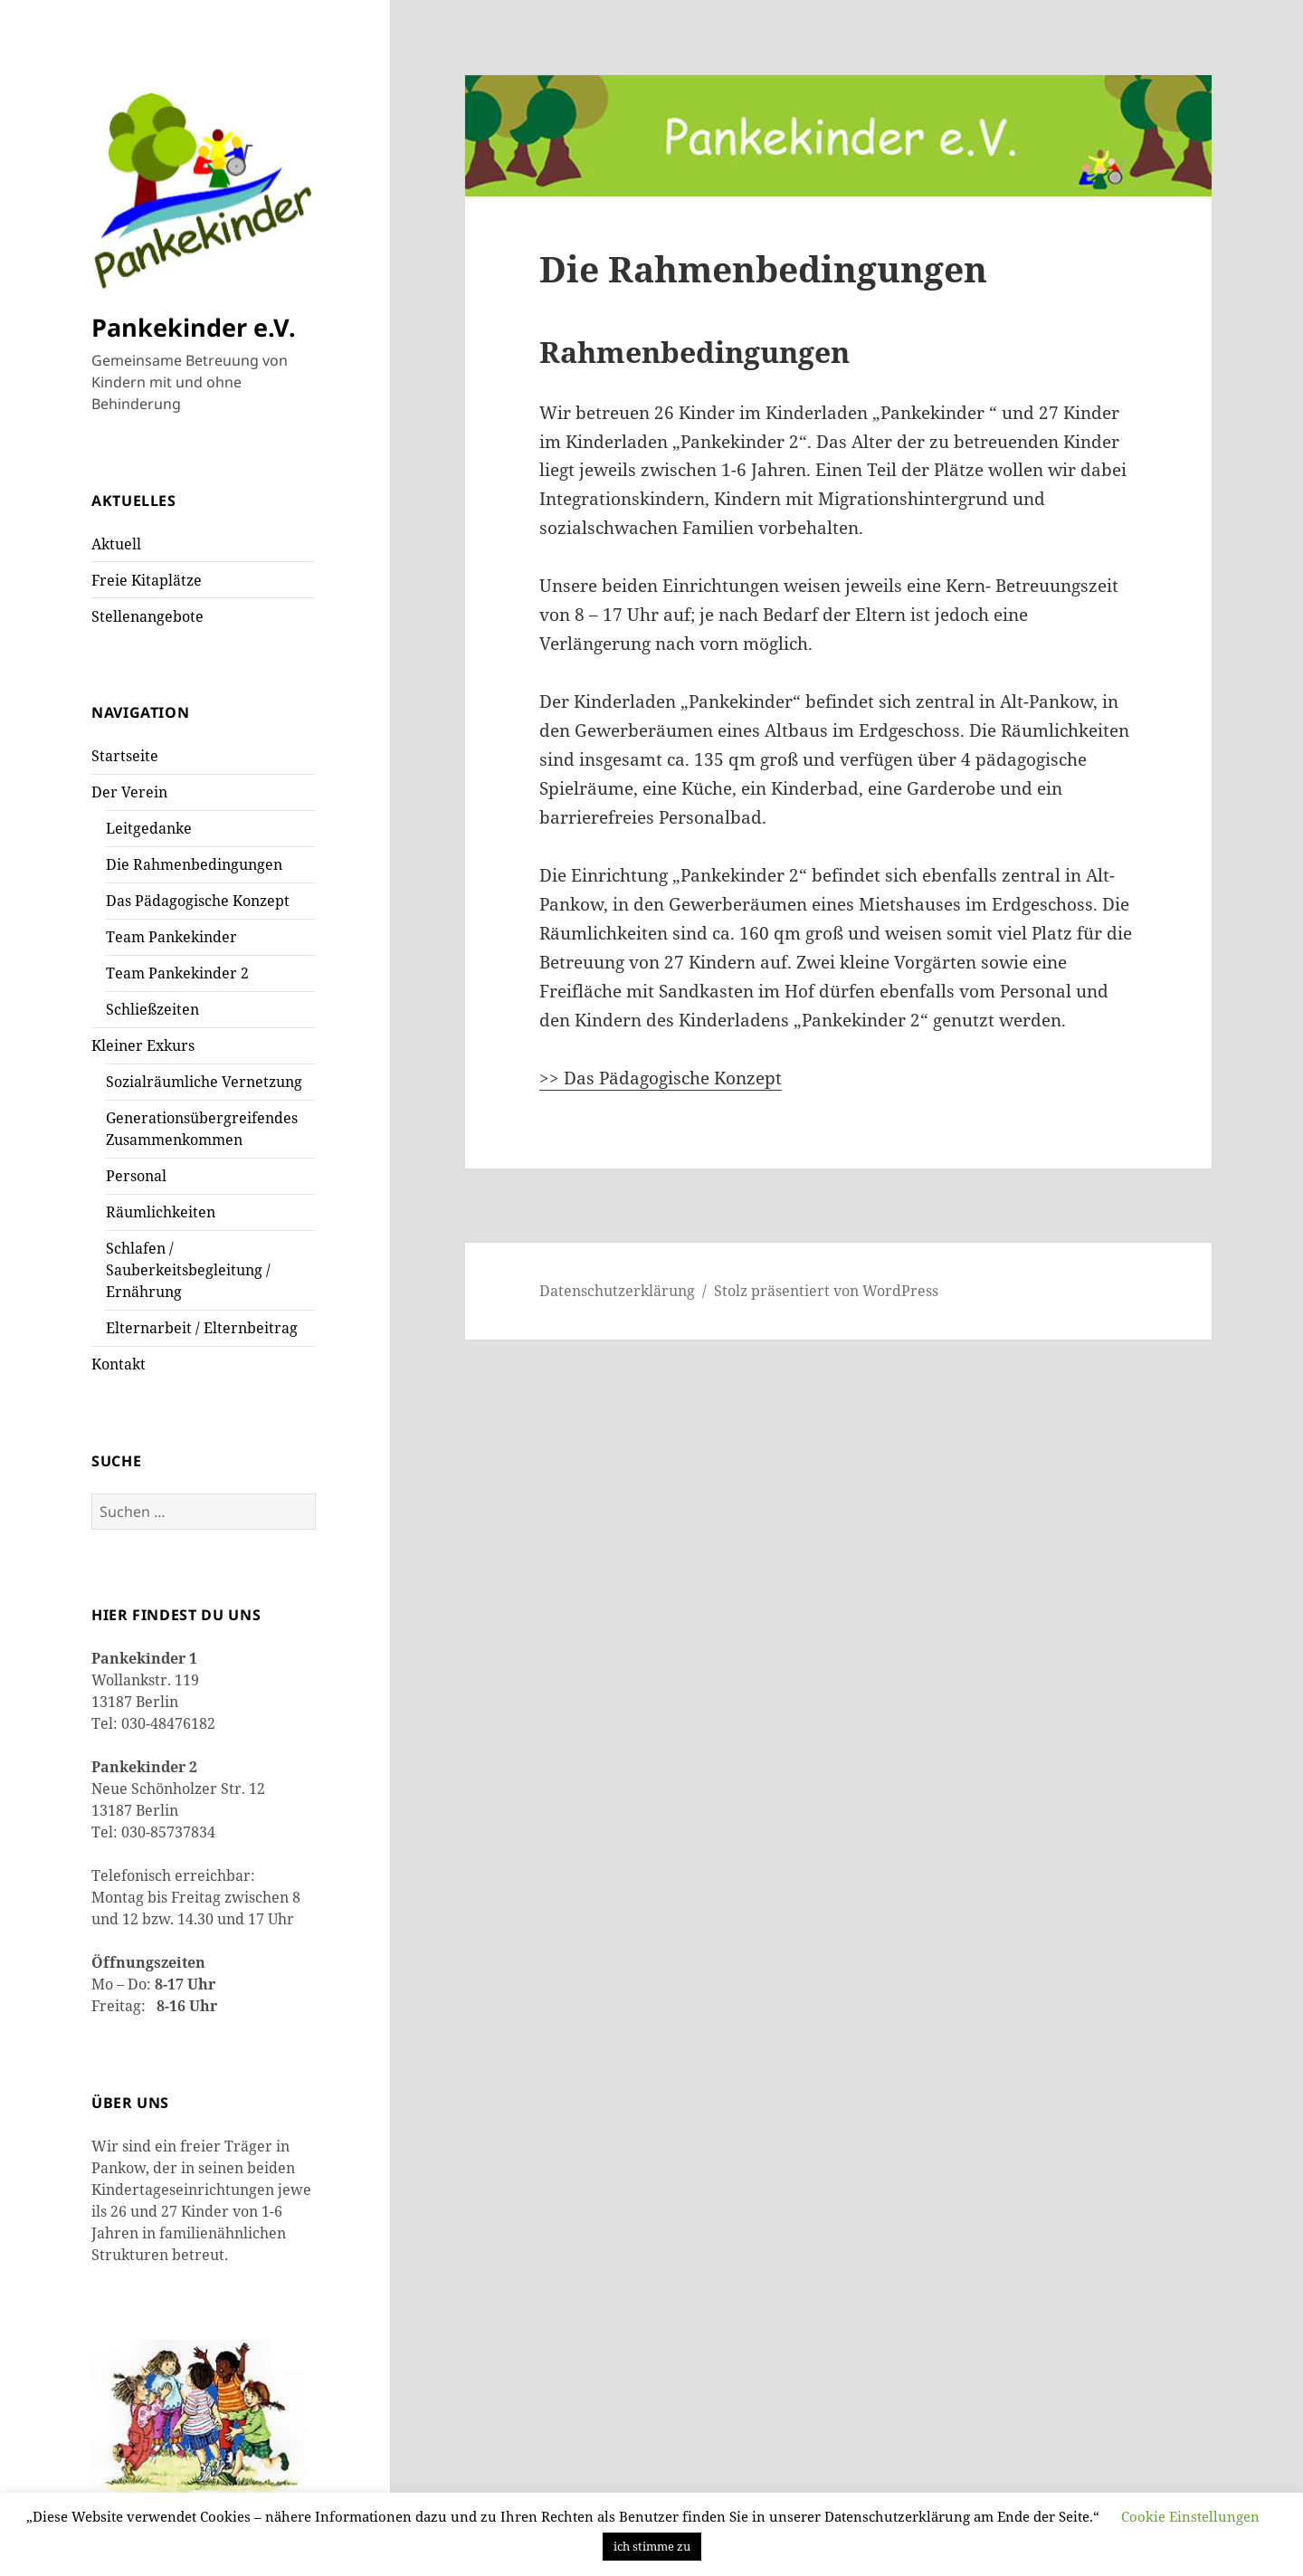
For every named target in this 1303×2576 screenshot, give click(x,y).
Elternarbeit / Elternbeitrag (202, 1328)
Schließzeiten (152, 1009)
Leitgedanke (149, 828)
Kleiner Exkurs (143, 1045)
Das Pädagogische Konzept (198, 901)
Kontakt (118, 1364)
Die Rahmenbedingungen (194, 864)
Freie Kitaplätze (146, 580)
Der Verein (129, 792)
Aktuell (116, 544)
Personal (136, 1176)
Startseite (124, 756)
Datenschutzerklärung (617, 1291)
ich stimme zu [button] (651, 2546)
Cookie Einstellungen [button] (1190, 2516)
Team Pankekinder (171, 937)
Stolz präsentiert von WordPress (826, 1291)
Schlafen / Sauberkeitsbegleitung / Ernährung (188, 1270)
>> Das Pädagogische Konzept (660, 1078)
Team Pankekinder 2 (177, 973)
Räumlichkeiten (160, 1212)
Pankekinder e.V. (193, 327)
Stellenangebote (147, 616)
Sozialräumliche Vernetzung (204, 1082)
